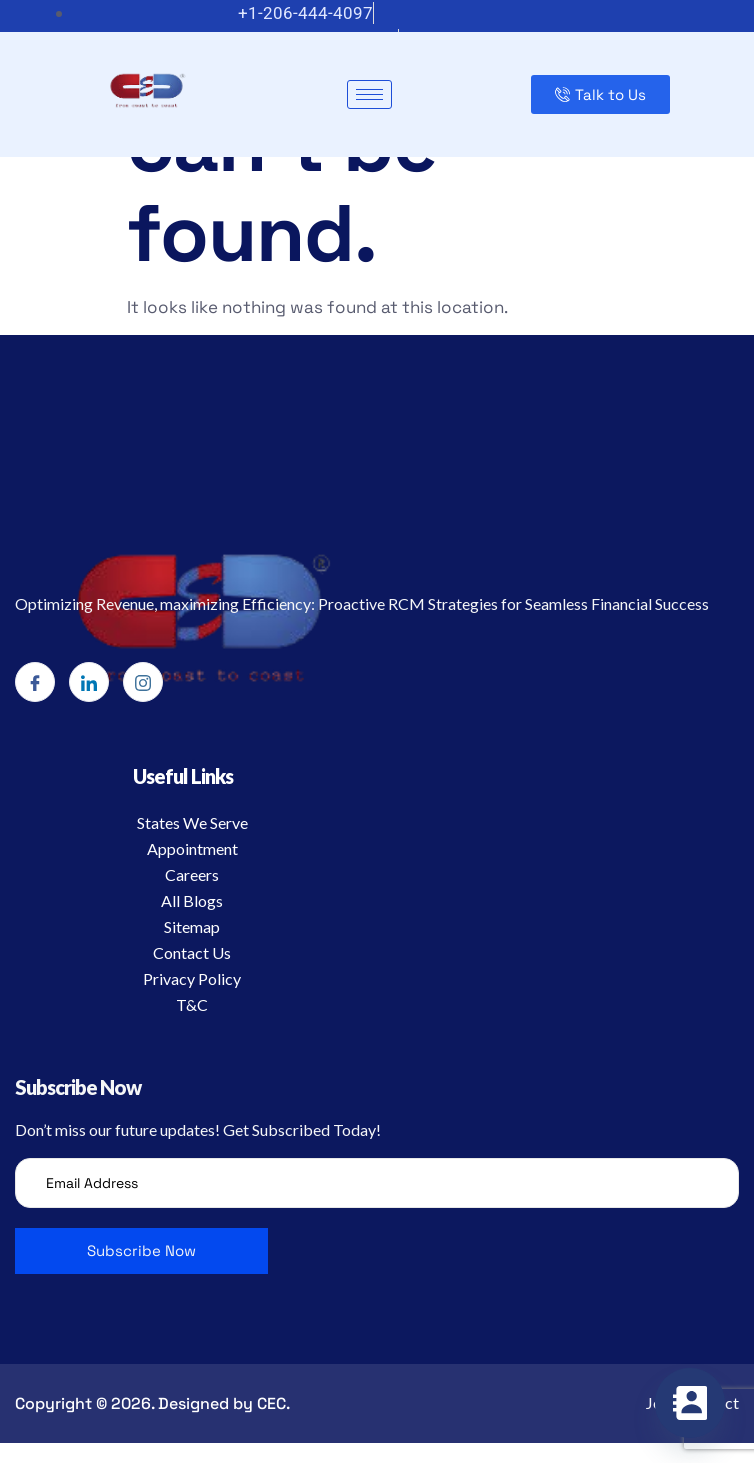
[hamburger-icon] (369, 94)
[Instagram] (143, 682)
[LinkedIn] (89, 682)
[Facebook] (35, 682)
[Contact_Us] (690, 1403)
